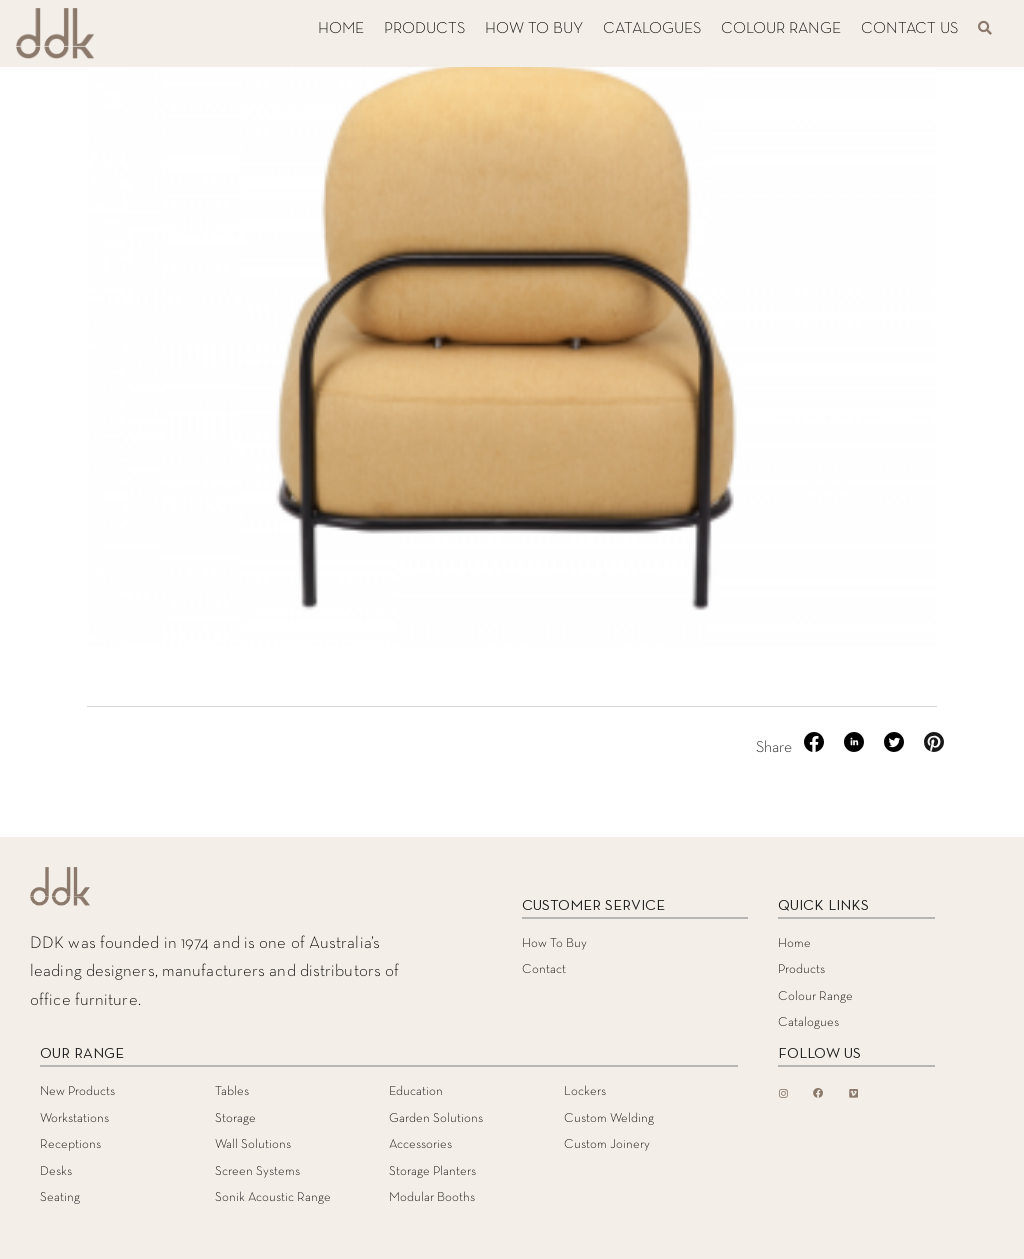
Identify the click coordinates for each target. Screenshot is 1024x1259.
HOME (341, 29)
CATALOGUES (652, 29)
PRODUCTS (424, 29)
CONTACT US (909, 29)
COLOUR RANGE (781, 29)
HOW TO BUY (534, 29)
